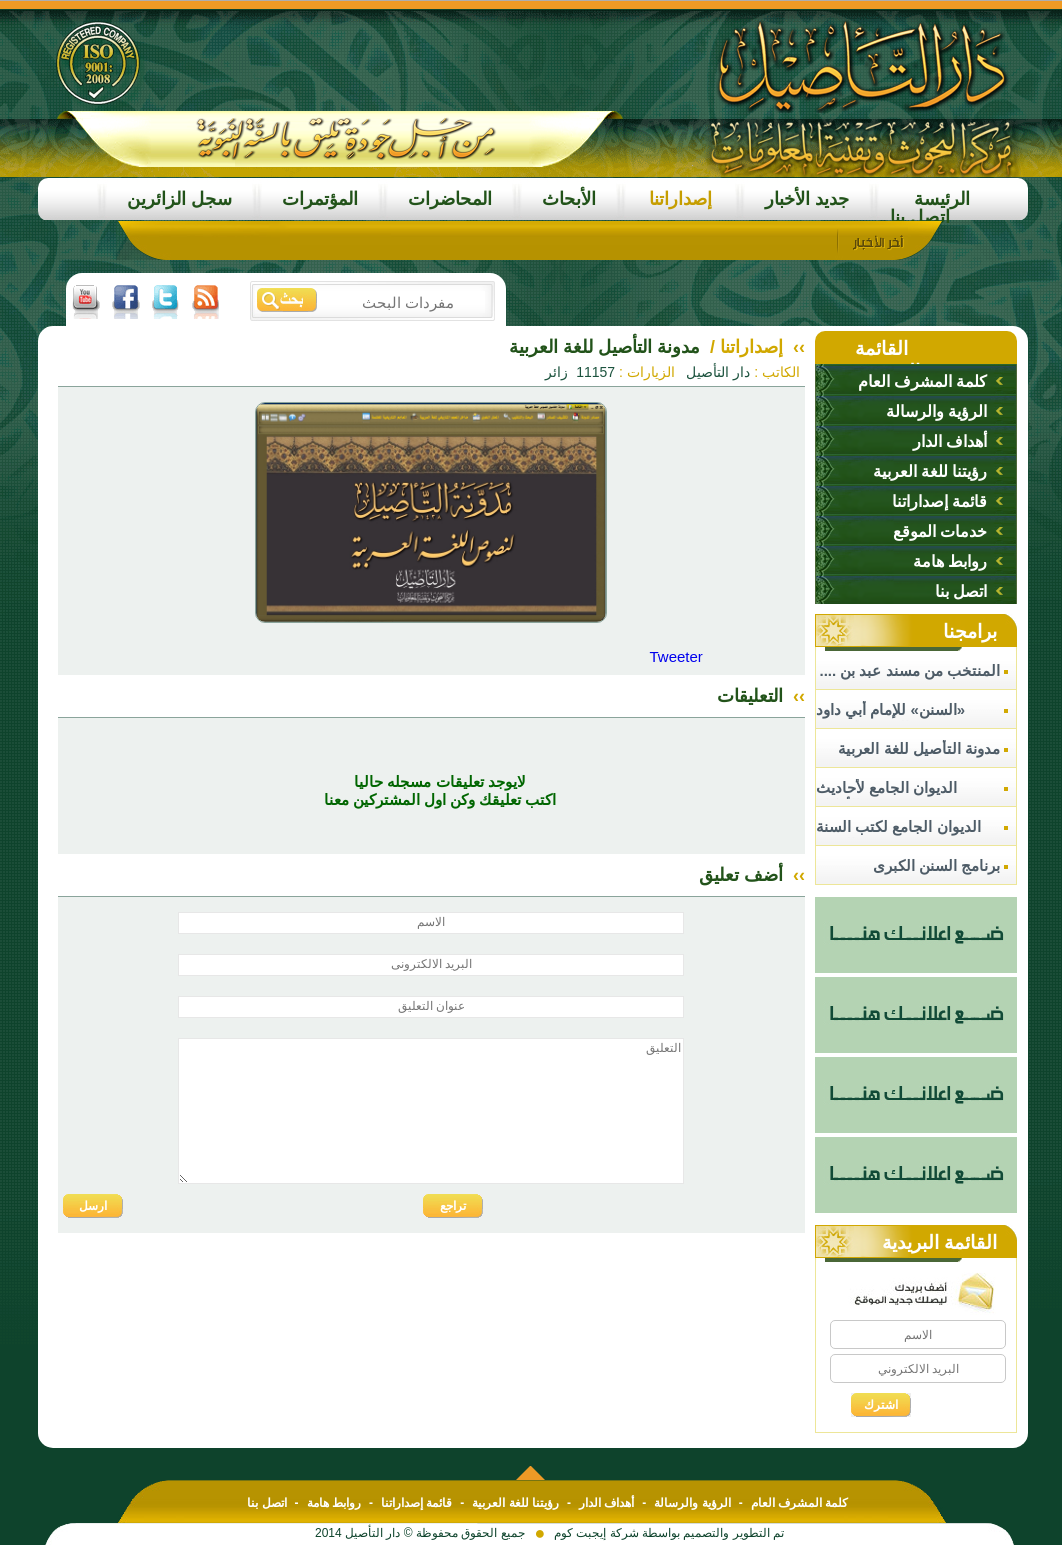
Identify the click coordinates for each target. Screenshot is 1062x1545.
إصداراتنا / (744, 347)
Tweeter (675, 656)
